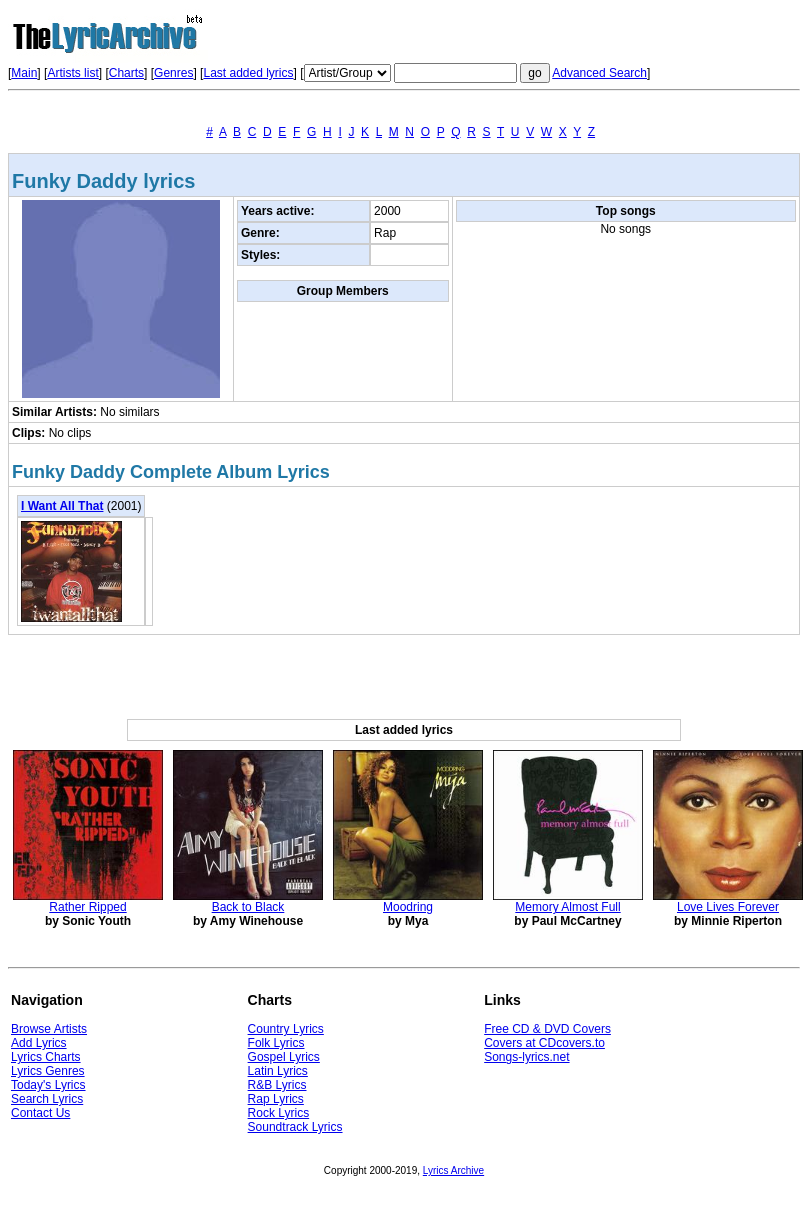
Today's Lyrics (48, 1085)
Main (24, 73)
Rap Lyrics (276, 1099)
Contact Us (40, 1113)
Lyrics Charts (46, 1057)
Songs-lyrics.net (526, 1057)
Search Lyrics (47, 1099)
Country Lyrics (286, 1029)
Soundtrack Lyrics (295, 1127)
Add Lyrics (39, 1043)
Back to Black (248, 907)
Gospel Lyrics (284, 1057)
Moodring (408, 907)
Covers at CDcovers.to (544, 1043)
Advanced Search (599, 73)
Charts (126, 73)
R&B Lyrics (277, 1085)
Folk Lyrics (276, 1043)
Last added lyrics (248, 73)
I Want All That (62, 506)
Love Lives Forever (728, 907)
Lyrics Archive (453, 1170)
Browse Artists (49, 1029)
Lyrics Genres (48, 1071)
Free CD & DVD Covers (547, 1029)
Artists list (72, 73)
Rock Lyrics (279, 1113)
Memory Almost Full (567, 907)
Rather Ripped (87, 907)
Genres (173, 73)
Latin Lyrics (278, 1071)
